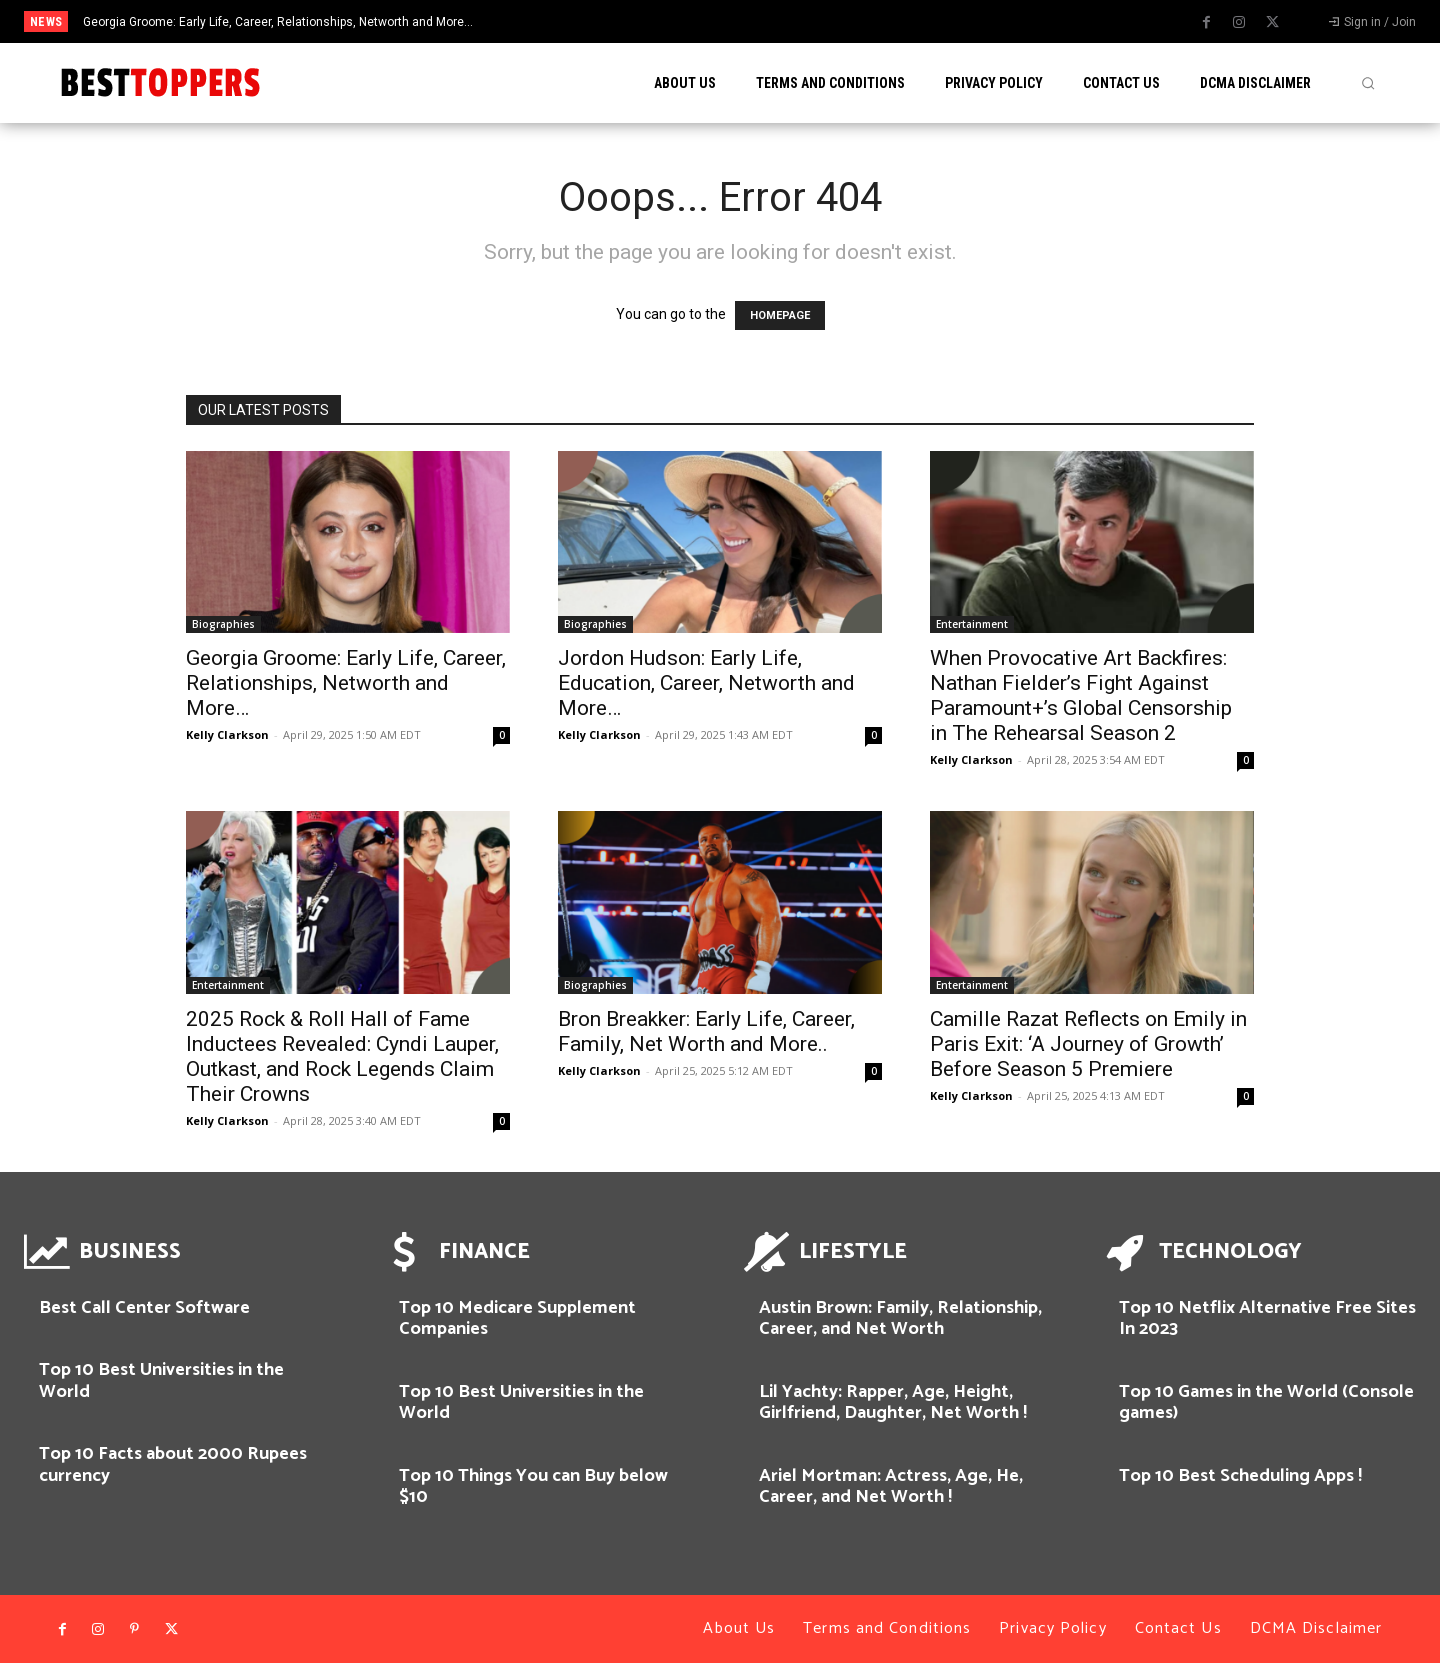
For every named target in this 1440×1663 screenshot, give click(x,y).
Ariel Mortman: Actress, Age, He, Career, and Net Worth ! (891, 1487)
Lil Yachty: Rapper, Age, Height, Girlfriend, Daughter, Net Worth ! (893, 1403)
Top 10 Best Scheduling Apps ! (1240, 1476)
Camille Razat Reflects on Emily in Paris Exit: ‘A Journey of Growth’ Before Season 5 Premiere (1088, 1044)
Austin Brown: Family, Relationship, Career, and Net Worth (900, 1319)
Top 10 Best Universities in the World (161, 1381)
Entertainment (972, 624)
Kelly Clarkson (227, 734)
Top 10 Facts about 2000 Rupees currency (173, 1465)
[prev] (771, 21)
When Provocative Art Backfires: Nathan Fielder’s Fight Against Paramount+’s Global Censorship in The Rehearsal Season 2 (1081, 695)
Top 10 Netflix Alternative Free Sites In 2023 (1267, 1319)
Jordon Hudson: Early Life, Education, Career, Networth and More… (706, 683)
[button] (1368, 83)
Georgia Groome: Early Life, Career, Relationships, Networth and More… (278, 22)
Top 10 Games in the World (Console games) (1266, 1403)
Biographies (223, 624)
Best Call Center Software (144, 1308)
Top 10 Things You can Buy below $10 (533, 1487)
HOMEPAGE (780, 315)
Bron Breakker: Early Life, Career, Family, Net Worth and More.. (706, 1031)
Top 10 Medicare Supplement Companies (517, 1319)
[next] (803, 21)
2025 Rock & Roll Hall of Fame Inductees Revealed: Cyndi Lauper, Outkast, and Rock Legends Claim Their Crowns (342, 1056)
